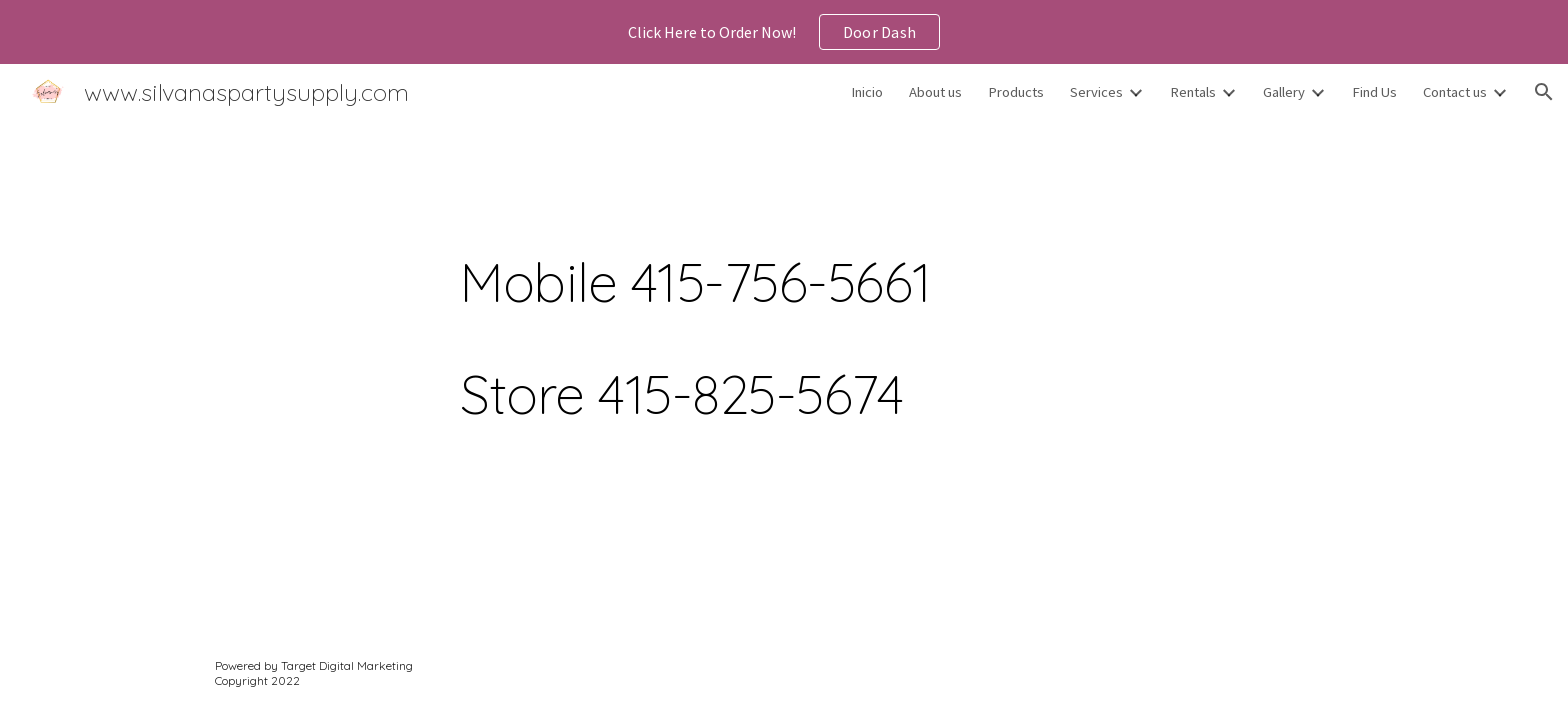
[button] (1544, 92)
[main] (833, 312)
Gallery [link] (1284, 92)
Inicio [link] (867, 92)
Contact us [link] (1455, 92)
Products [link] (1016, 92)
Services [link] (1096, 92)
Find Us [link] (1374, 92)
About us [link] (935, 92)
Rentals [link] (1193, 92)
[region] (784, 32)
